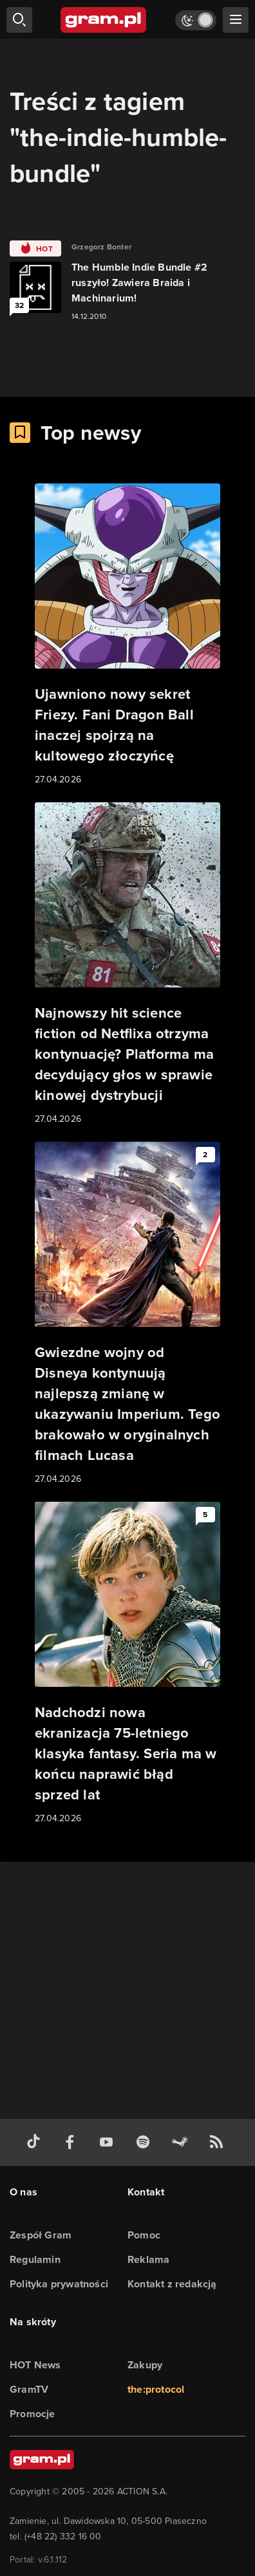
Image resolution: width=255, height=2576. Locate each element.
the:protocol (156, 2389)
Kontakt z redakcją (172, 2283)
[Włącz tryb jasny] (195, 20)
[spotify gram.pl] (145, 2142)
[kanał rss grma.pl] (219, 2142)
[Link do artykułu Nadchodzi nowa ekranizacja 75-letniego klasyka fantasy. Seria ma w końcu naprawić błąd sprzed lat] (127, 1664)
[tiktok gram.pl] (36, 2142)
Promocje (32, 2413)
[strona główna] (104, 20)
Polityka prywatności (59, 2283)
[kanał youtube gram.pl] (109, 2142)
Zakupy (145, 2364)
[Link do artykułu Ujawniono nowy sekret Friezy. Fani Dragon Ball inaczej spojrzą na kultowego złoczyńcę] (127, 635)
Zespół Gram (40, 2235)
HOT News (35, 2364)
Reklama (148, 2259)
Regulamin (35, 2259)
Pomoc (144, 2235)
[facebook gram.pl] (72, 2142)
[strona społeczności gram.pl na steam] (182, 2142)
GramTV (29, 2389)
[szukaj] (19, 20)
